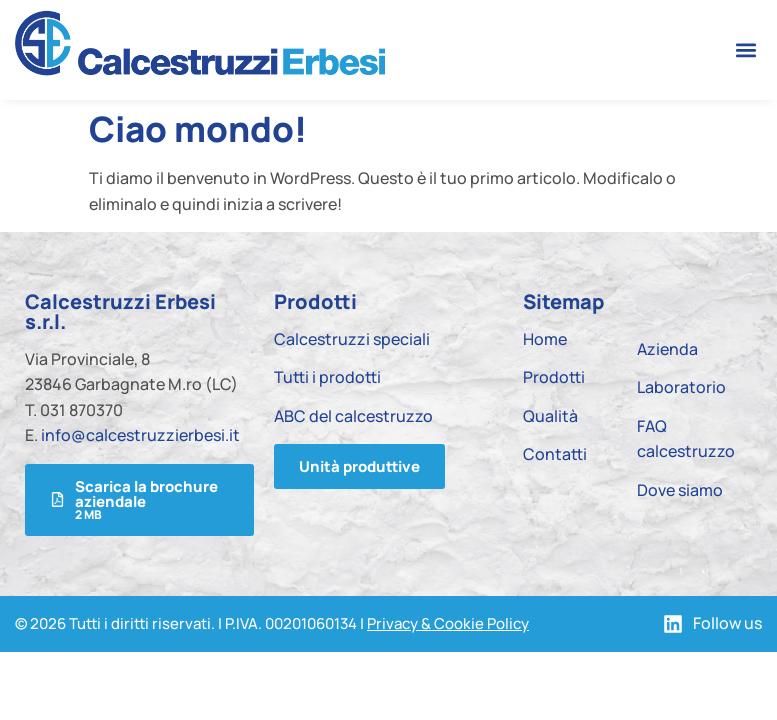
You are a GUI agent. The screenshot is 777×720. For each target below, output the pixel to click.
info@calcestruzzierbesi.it (140, 435)
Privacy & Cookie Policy (448, 623)
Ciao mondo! (198, 129)
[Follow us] (673, 624)
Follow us (727, 623)
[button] (745, 49)
